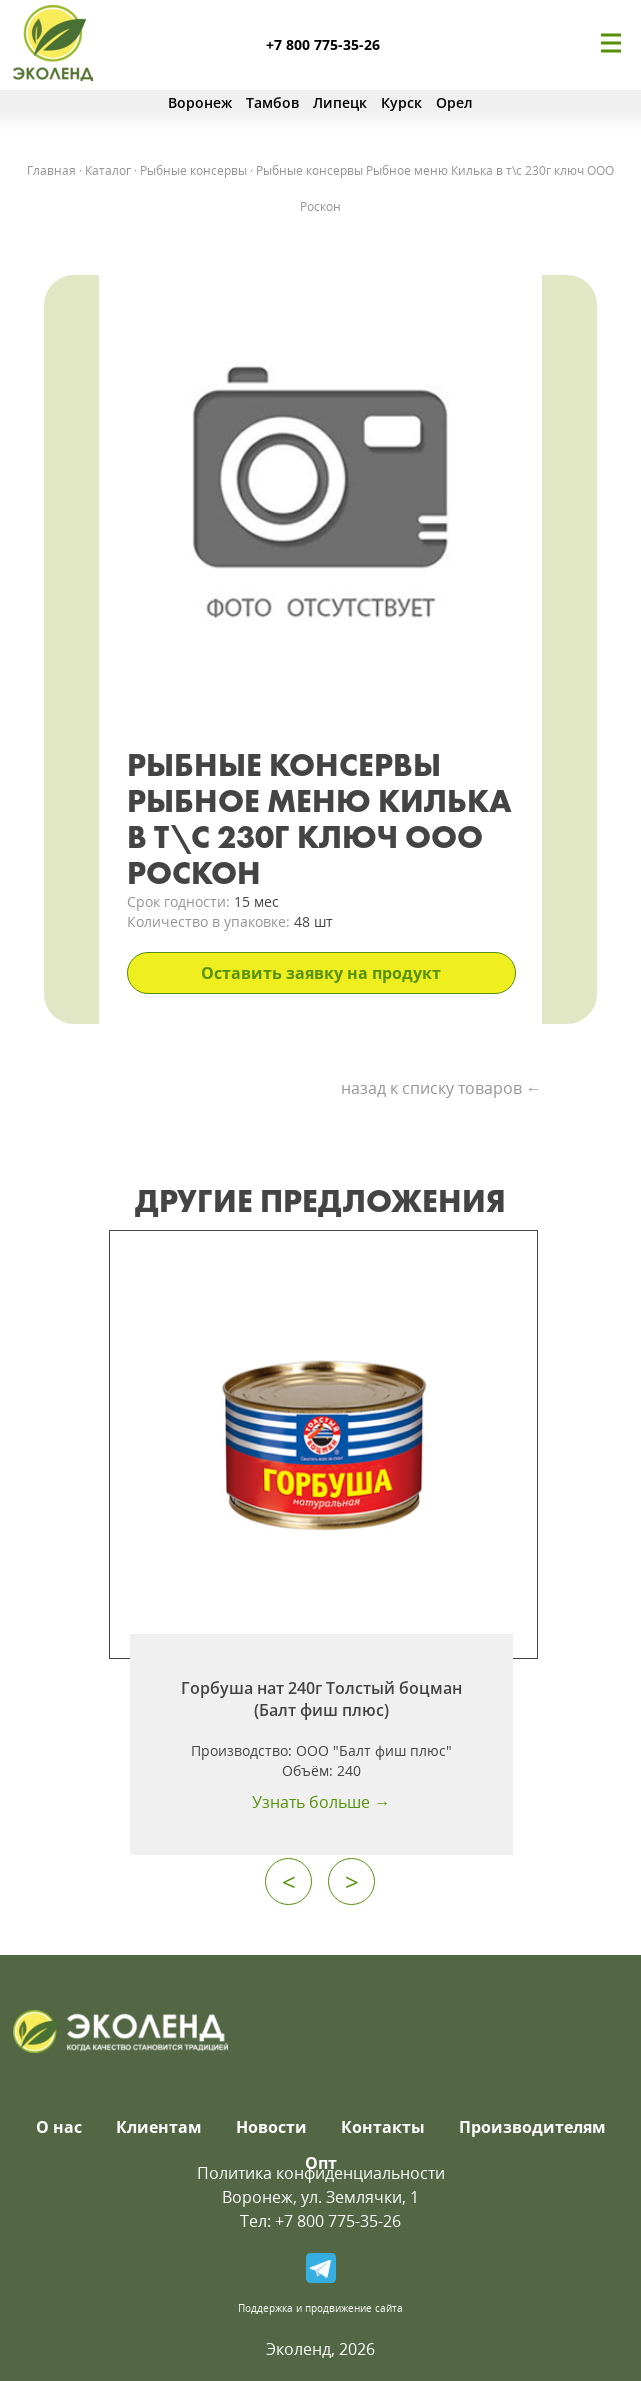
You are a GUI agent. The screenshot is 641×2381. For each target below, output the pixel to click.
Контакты (383, 2127)
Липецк (340, 102)
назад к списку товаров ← (441, 1088)
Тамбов (272, 102)
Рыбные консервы (193, 170)
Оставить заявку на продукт (321, 973)
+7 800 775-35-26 (323, 44)
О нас (59, 2127)
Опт (321, 2163)
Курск (401, 102)
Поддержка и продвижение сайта (320, 2308)
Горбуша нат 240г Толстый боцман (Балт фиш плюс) (321, 1699)
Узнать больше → (321, 1802)
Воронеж (200, 102)
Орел (454, 102)
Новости (271, 2127)
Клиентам (159, 2127)
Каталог (108, 170)
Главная (51, 170)
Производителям (532, 2127)
